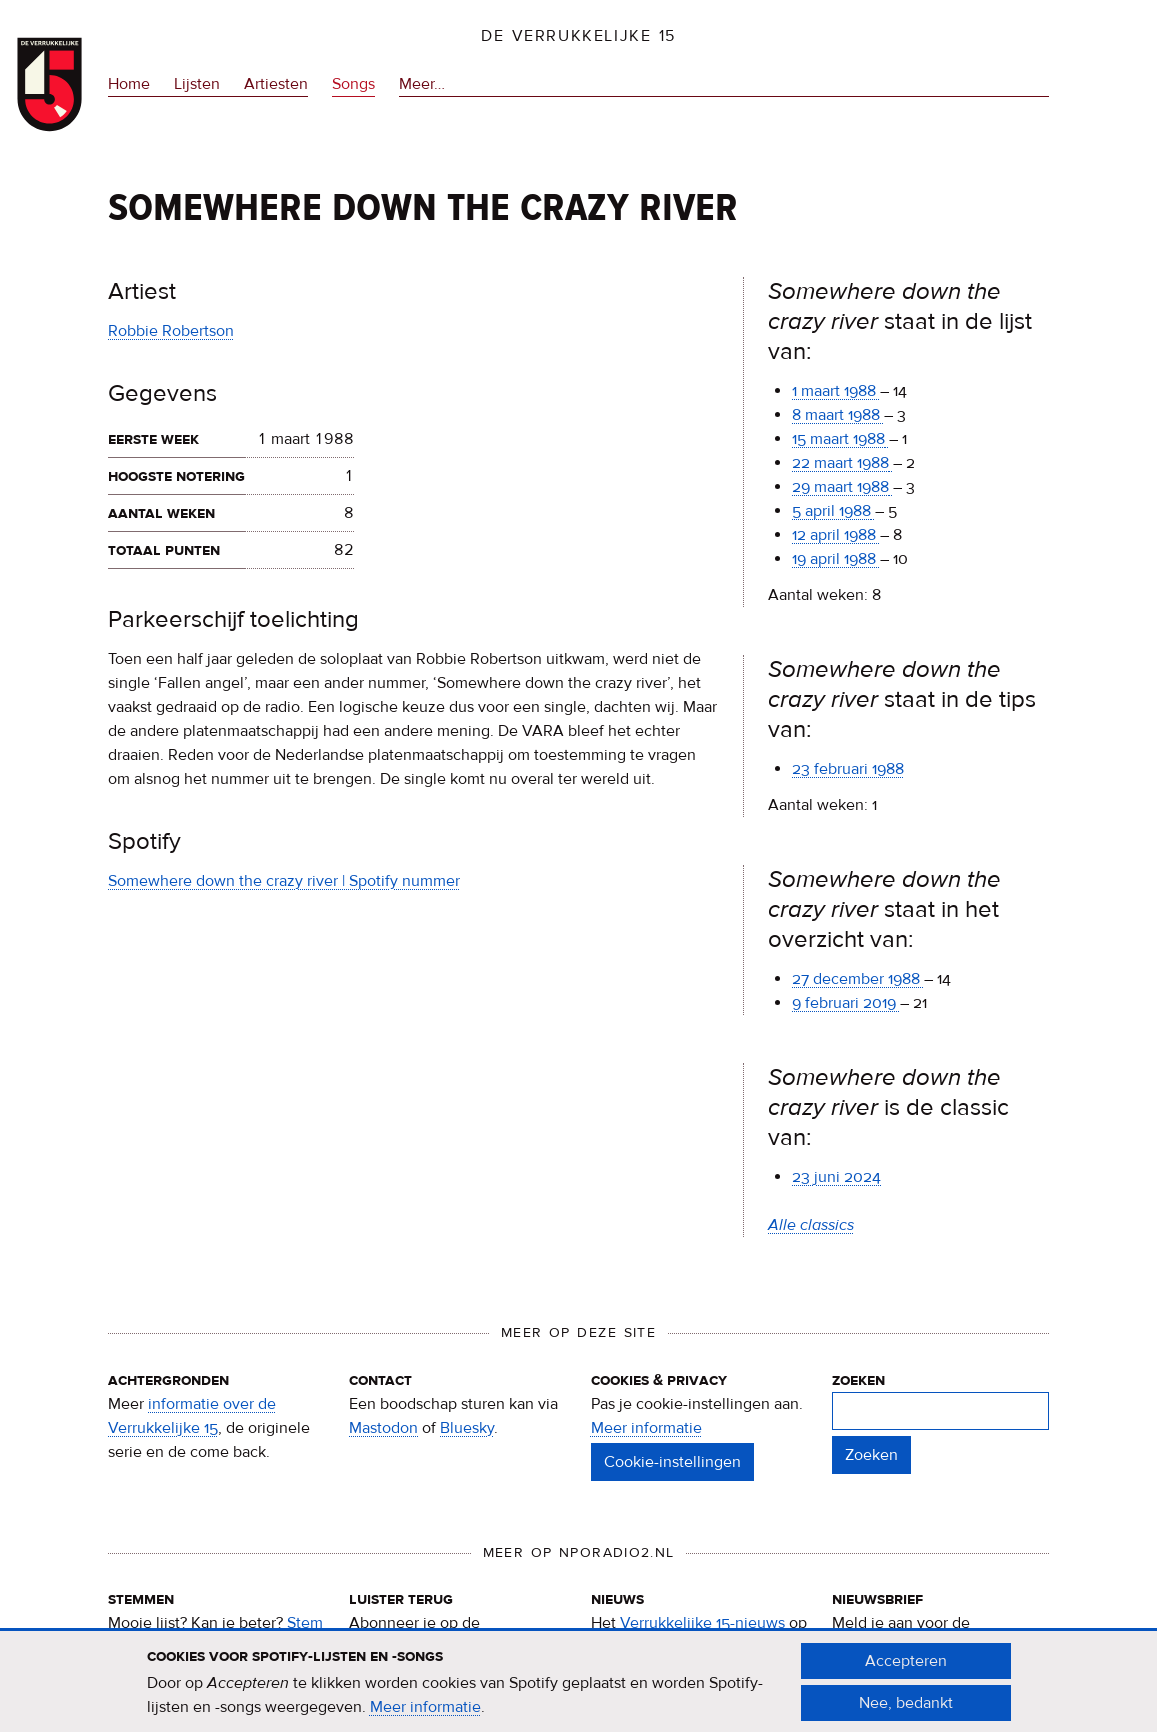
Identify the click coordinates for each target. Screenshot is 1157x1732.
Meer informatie (646, 1428)
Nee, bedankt (906, 1712)
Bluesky (467, 1428)
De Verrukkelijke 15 (578, 36)
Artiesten (276, 84)
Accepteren (906, 1670)
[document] (579, 1691)
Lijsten (197, 84)
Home (129, 84)
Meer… (422, 84)
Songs (353, 84)
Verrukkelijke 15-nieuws (702, 1623)
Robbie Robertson (171, 331)
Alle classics (811, 1225)
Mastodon (383, 1428)
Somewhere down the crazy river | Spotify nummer (284, 881)
